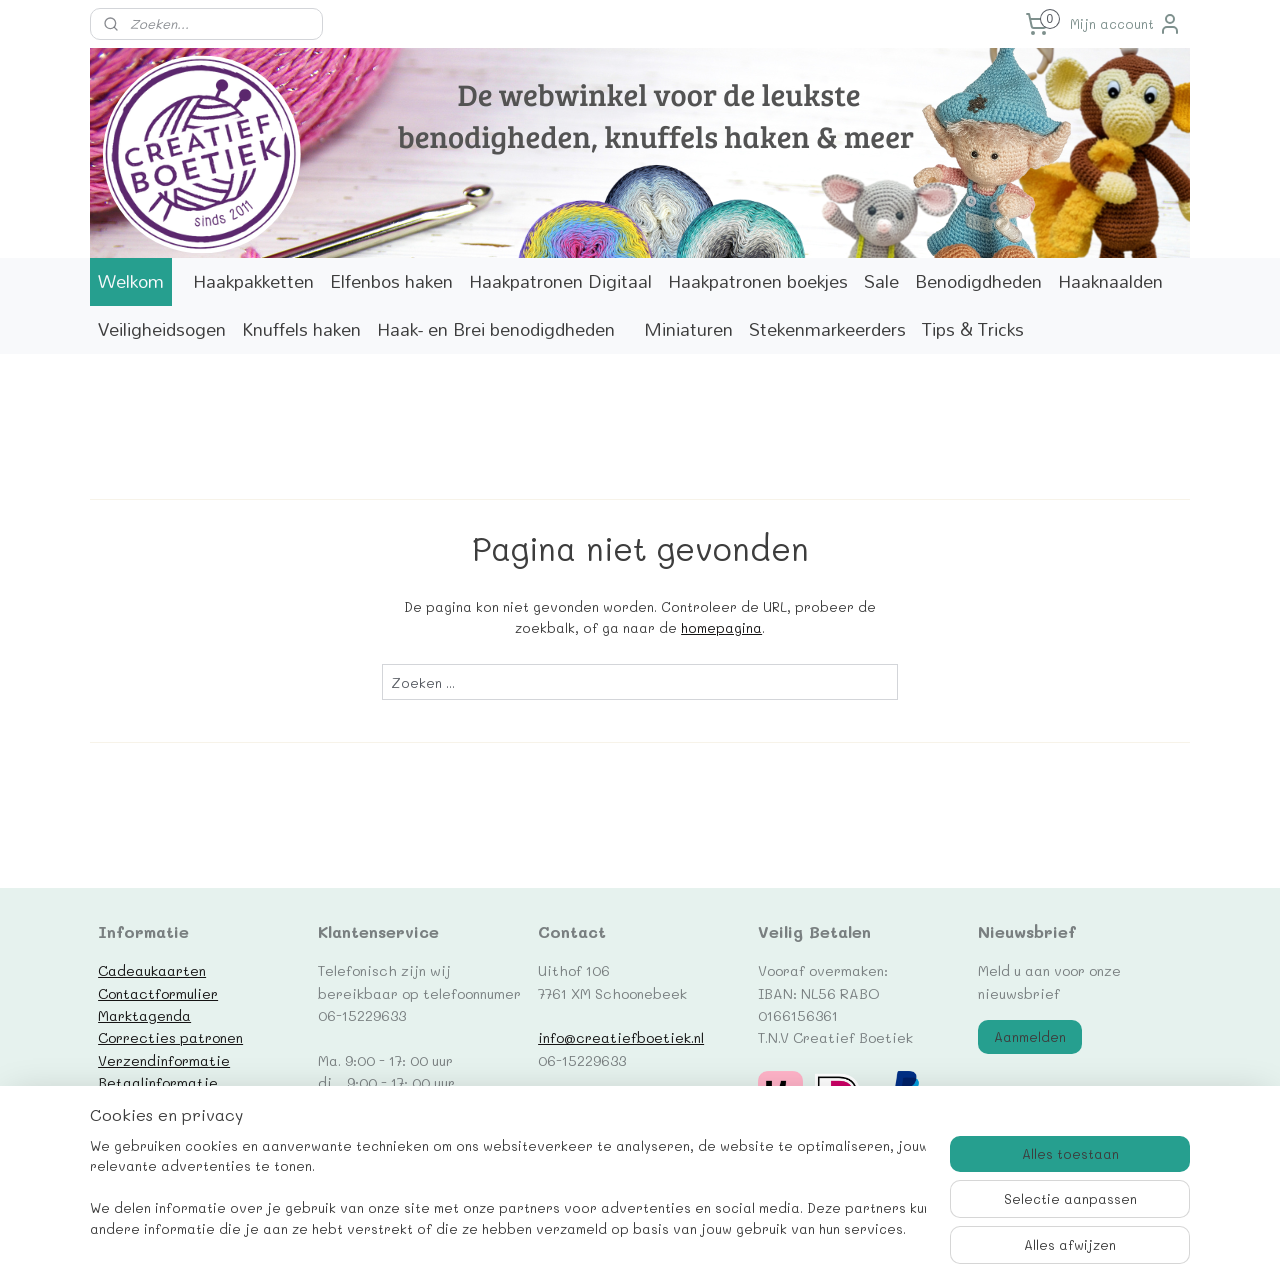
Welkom (131, 281)
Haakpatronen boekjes (758, 281)
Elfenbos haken (391, 281)
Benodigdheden (978, 281)
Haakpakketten (253, 281)
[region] (508, 1189)
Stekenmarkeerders (827, 329)
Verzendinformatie (164, 1060)
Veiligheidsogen (162, 329)
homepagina (721, 627)
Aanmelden (1030, 1036)
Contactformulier (158, 993)
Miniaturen (688, 329)
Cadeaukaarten (152, 970)
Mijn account (1126, 24)
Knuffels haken (301, 329)
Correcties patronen (170, 1037)
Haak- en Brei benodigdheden (496, 329)
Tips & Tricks (973, 329)
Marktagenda (144, 1015)
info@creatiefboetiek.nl (621, 1037)
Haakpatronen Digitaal (560, 281)
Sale (881, 281)
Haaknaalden (1110, 281)
